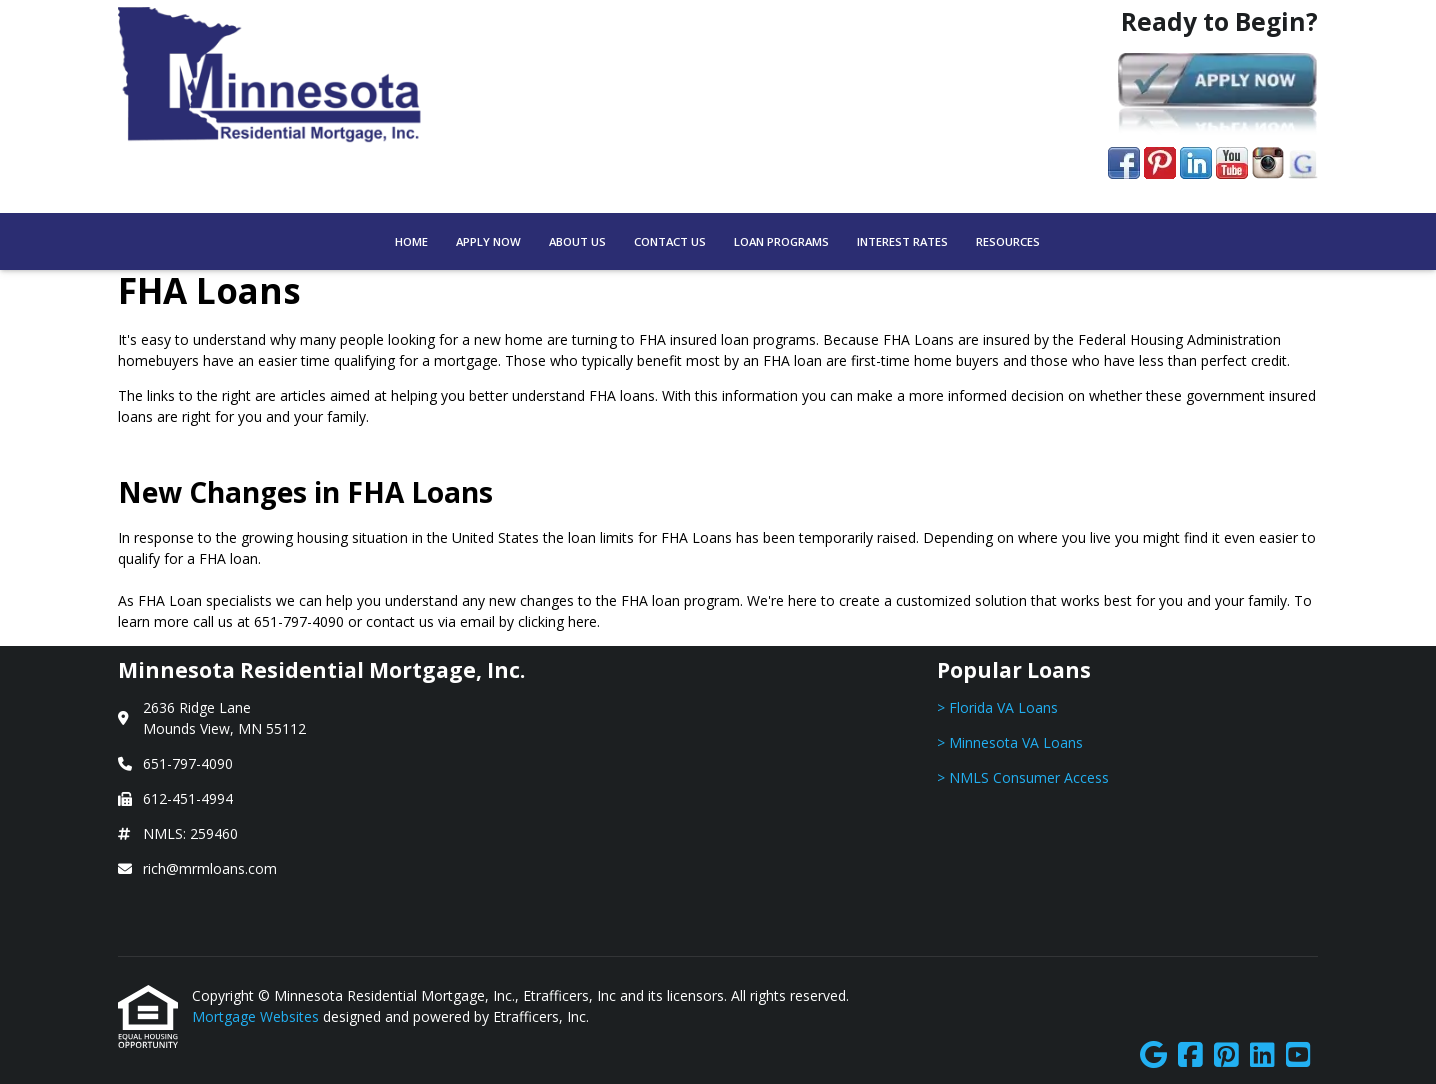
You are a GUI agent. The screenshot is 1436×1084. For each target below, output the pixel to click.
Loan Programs (781, 241)
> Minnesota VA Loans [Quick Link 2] (1010, 742)
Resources (1008, 241)
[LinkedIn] (1262, 1055)
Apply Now (488, 241)
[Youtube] (1298, 1055)
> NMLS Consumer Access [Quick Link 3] (1023, 777)
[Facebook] (1190, 1055)
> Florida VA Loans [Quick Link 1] (997, 707)
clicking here (557, 621)
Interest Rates (902, 241)
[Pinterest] (1226, 1055)
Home (411, 241)
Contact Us (670, 241)
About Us (577, 241)
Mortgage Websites (257, 1016)
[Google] (1153, 1055)
